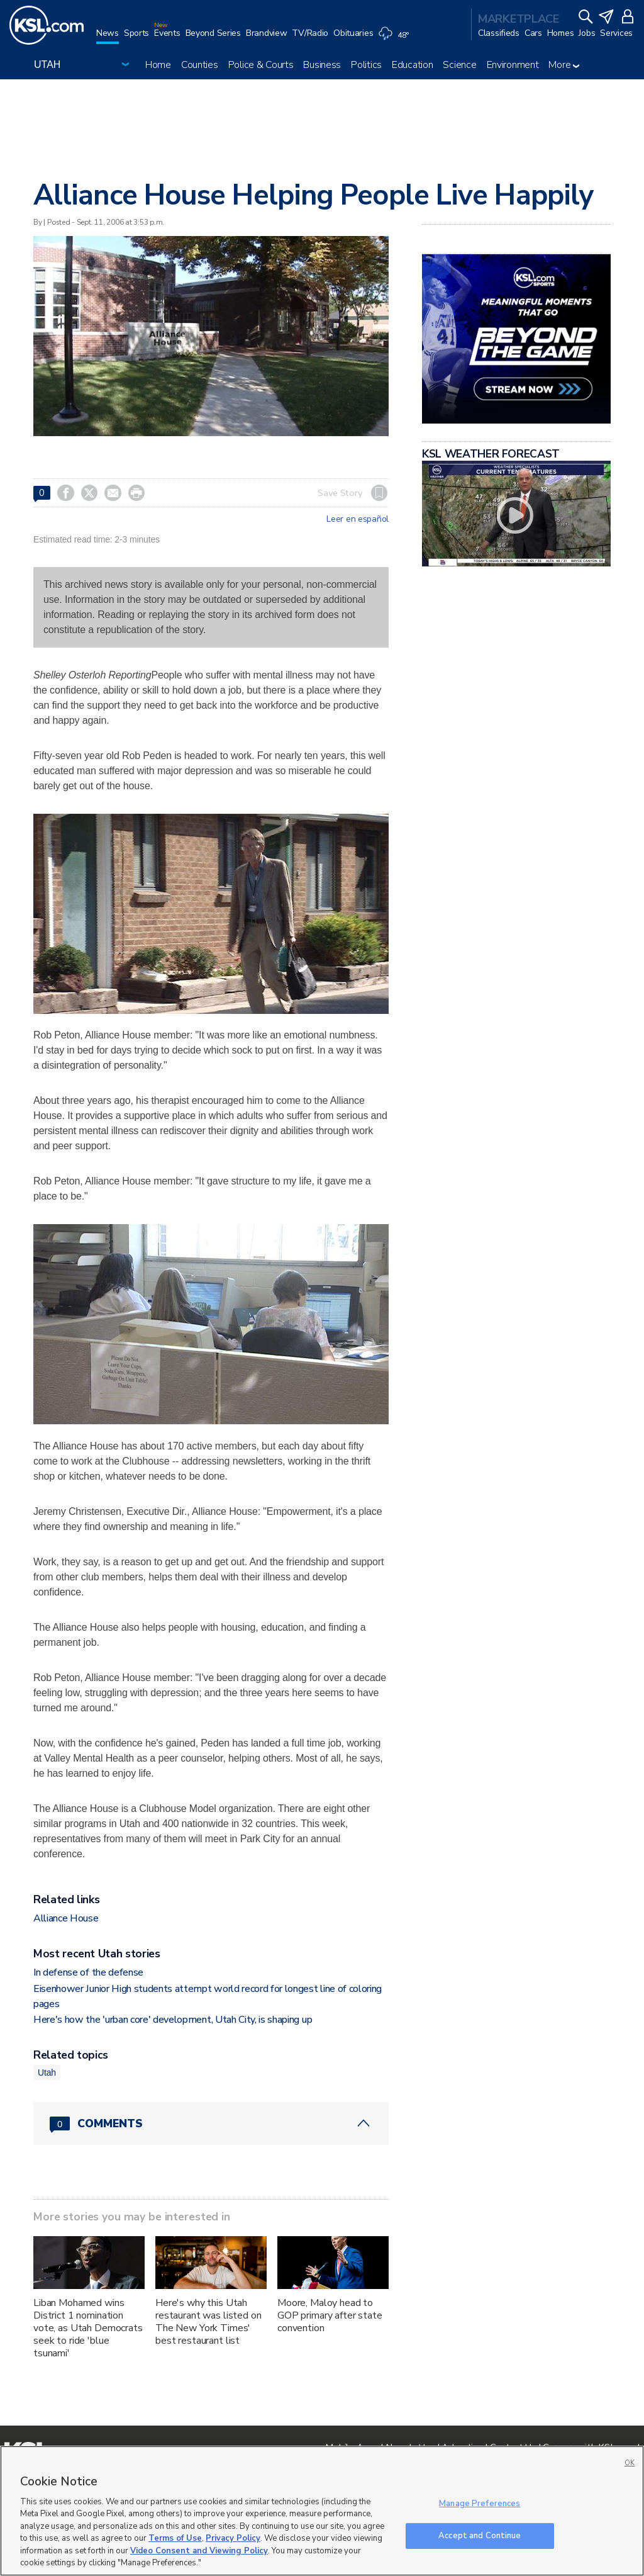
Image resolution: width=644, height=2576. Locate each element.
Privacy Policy (233, 2538)
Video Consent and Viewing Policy (199, 2550)
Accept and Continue (479, 2535)
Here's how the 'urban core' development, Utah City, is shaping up (172, 2020)
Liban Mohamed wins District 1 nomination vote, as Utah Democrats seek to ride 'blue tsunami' (88, 2328)
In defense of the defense (88, 1972)
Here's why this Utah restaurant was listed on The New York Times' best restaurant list (208, 2322)
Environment (513, 65)
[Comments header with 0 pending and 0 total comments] (211, 2123)
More (563, 65)
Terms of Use (175, 2538)
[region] (322, 2511)
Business (322, 65)
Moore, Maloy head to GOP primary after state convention (329, 2315)
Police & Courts (261, 65)
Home (158, 65)
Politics (366, 65)
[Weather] (395, 39)
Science (459, 65)
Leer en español (357, 519)
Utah (47, 2072)
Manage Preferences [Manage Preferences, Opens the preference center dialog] (479, 2503)
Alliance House (66, 1918)
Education (412, 65)
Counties (199, 65)
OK (630, 2463)
